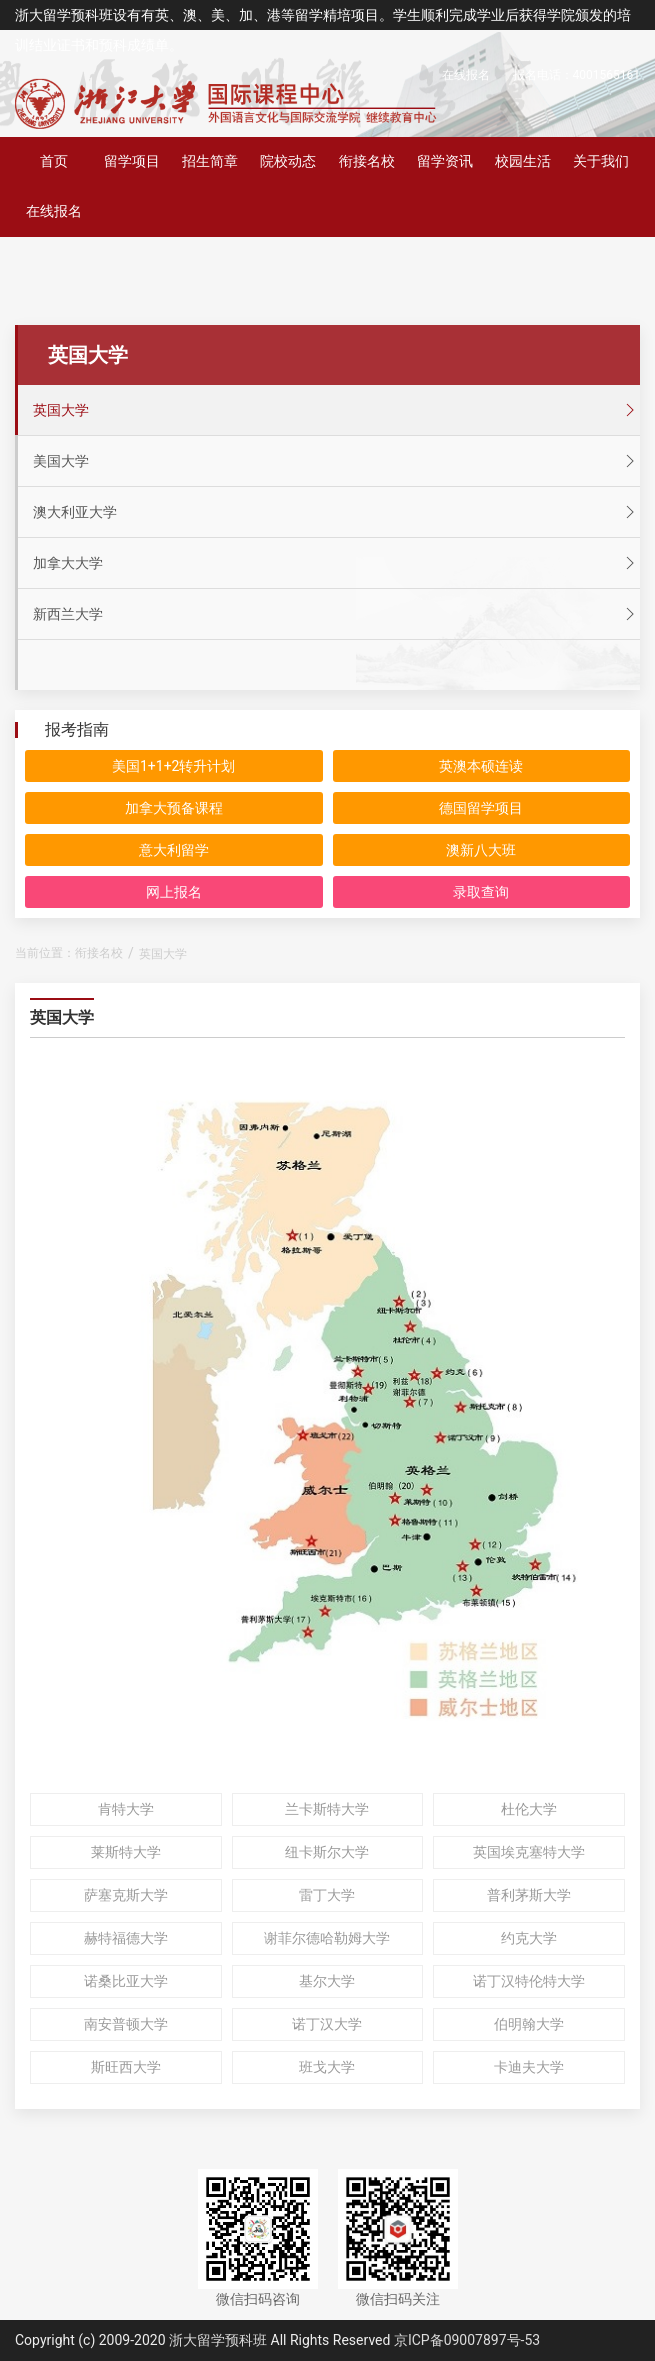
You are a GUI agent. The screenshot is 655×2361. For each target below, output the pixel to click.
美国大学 (336, 461)
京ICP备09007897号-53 (467, 2340)
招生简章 (210, 161)
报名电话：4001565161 (576, 75)
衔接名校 (367, 161)
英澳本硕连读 (481, 766)
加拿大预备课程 (174, 808)
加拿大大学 (336, 563)
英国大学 (336, 410)
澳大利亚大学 (336, 512)
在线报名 (466, 75)
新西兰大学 (336, 614)
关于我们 (601, 161)
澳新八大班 (481, 850)
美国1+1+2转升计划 (174, 766)
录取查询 (481, 892)
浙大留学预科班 (218, 2340)
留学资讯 (445, 161)
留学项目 (132, 161)
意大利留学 (174, 850)
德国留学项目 (481, 808)
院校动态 (288, 161)
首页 (54, 161)
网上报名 (174, 892)
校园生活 (523, 161)
